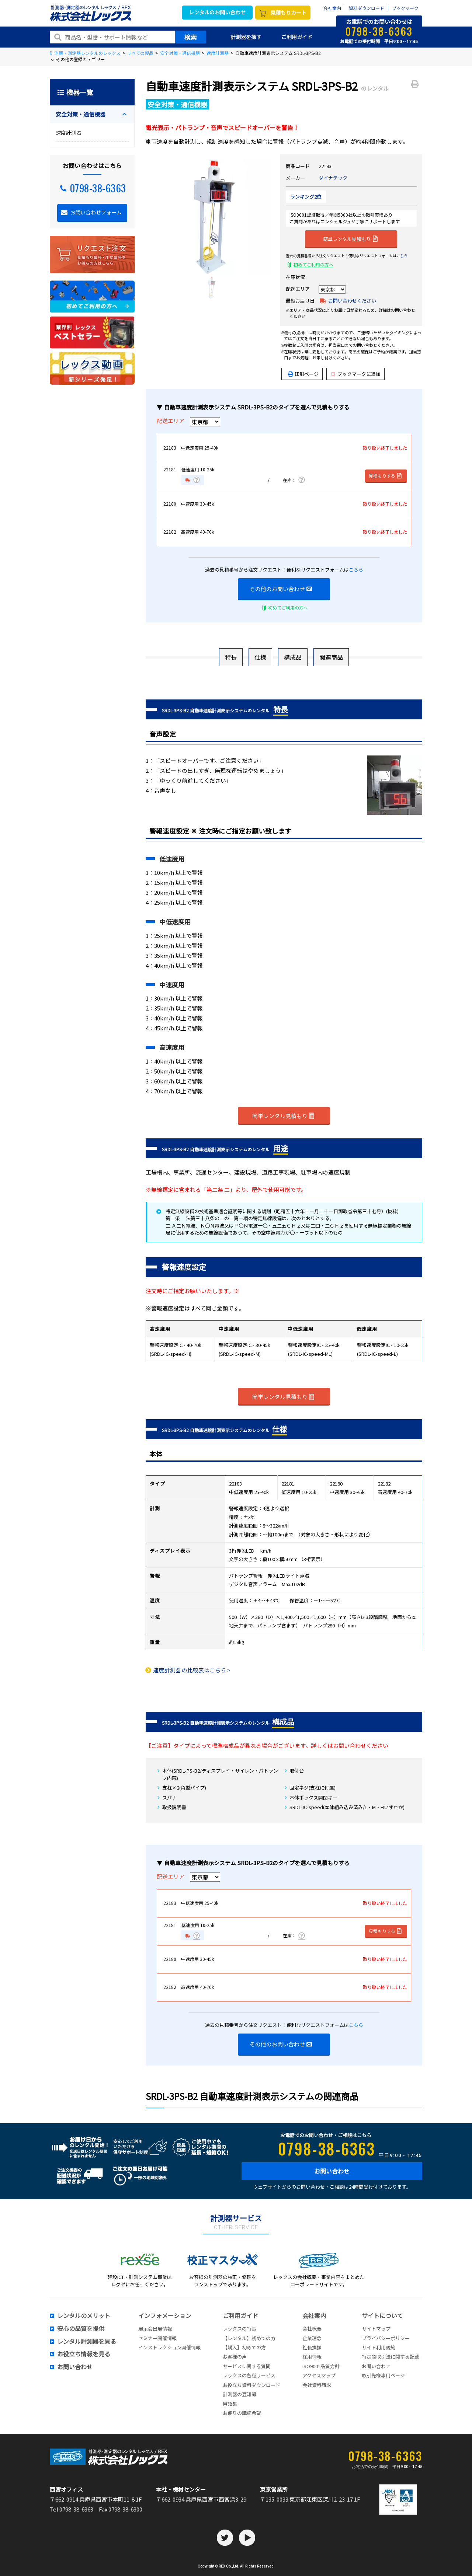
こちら (401, 255)
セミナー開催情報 (157, 2338)
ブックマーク (405, 8)
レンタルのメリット (83, 2316)
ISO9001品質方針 (321, 2366)
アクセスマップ (319, 2375)
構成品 (293, 657)
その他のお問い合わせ (281, 589)
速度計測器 (217, 53)
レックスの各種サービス (249, 2375)
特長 (231, 657)
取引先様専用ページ (383, 2375)
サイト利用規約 (378, 2347)
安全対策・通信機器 (180, 53)
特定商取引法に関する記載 (390, 2356)
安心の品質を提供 (80, 2328)
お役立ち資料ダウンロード (251, 2384)
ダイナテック (333, 177)
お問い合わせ (332, 2171)
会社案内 (332, 8)
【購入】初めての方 (244, 2347)
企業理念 (312, 2338)
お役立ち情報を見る (83, 2354)
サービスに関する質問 (247, 2366)
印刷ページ (307, 373)
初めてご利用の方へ (313, 264)
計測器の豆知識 (239, 2394)
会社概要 (312, 2328)
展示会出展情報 (155, 2328)
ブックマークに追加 (356, 373)
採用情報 (312, 2356)
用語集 (230, 2403)
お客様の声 (235, 2356)
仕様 (260, 657)
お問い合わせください (352, 300)
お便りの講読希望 (242, 2412)
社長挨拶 (312, 2347)
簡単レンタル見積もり (350, 238)
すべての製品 (140, 53)
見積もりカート (288, 12)
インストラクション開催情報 (169, 2347)
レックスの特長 (239, 2328)
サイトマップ (376, 2328)
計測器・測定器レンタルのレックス (85, 53)
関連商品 (331, 657)
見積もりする (385, 475)
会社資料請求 (316, 2384)
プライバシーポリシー (386, 2338)
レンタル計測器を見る (86, 2341)
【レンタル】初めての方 (249, 2338)
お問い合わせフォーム (96, 212)
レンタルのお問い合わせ (217, 12)
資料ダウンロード (366, 8)
